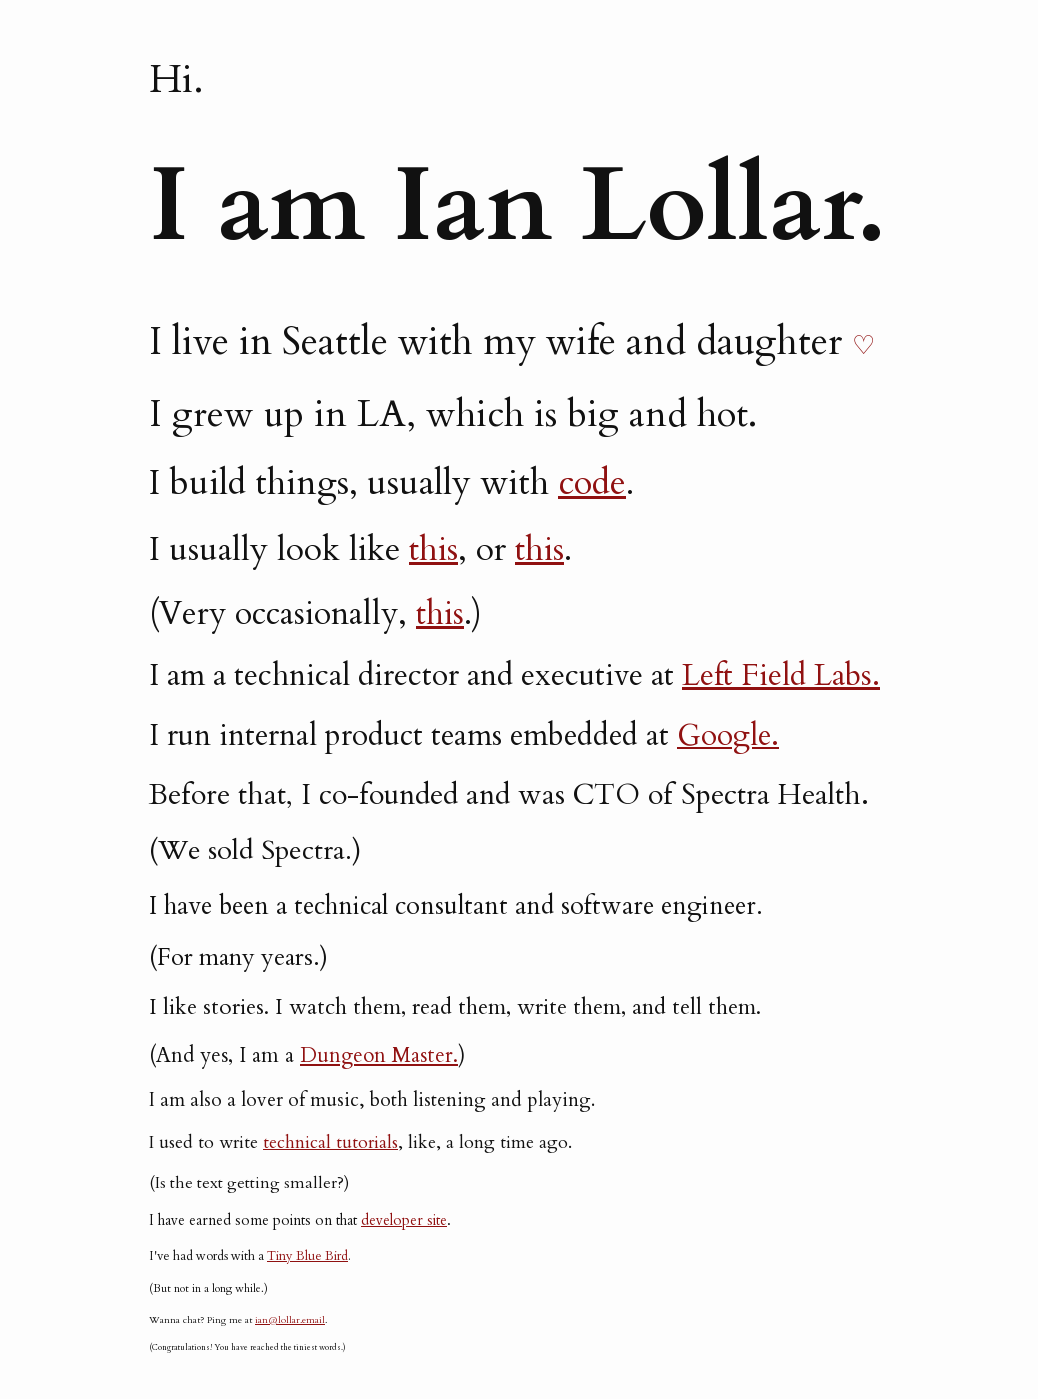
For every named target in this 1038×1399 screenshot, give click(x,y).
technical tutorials (330, 1142)
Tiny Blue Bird (307, 1256)
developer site (404, 1220)
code (592, 483)
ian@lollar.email (290, 1319)
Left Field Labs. (781, 675)
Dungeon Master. (379, 1055)
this (433, 549)
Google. (728, 736)
